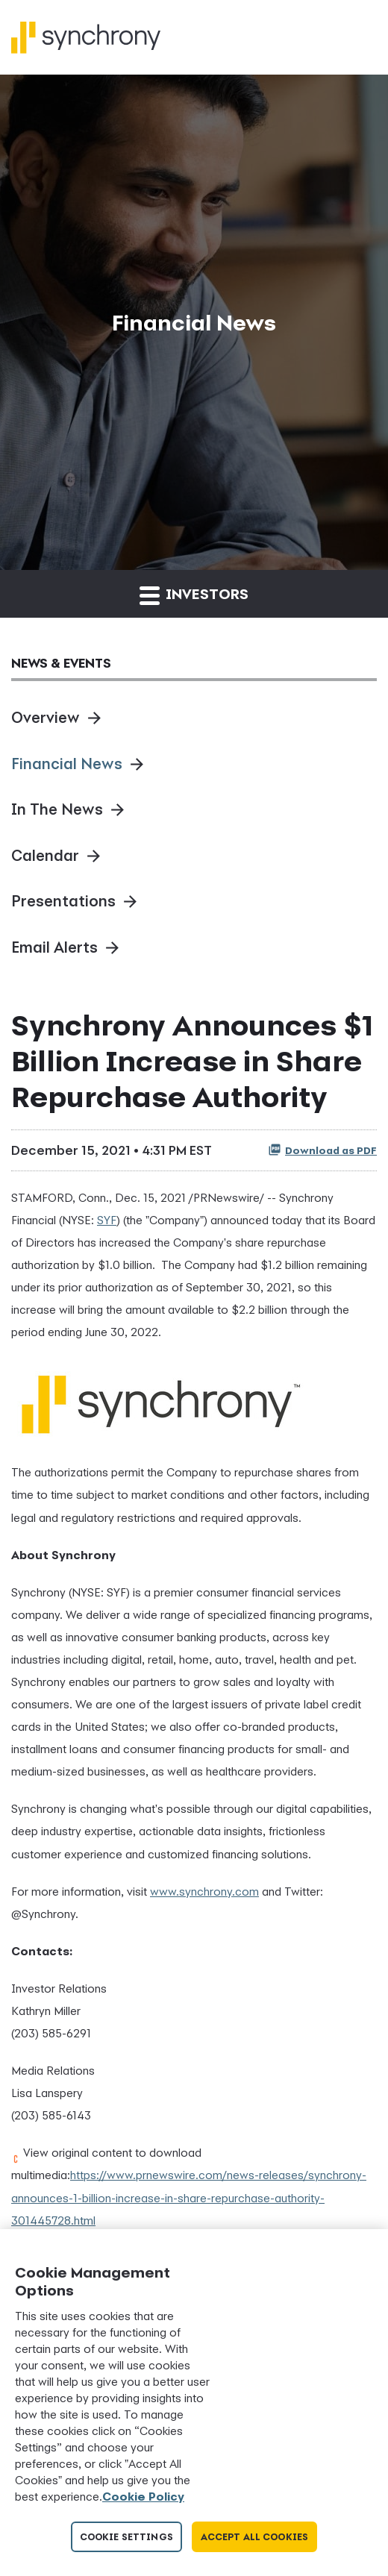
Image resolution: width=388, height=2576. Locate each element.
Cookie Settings (126, 2536)
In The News (57, 809)
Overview (45, 717)
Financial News (66, 763)
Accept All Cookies (254, 2536)
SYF (106, 1219)
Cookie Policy (143, 2496)
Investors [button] (194, 595)
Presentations (63, 900)
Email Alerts (54, 947)
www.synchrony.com (204, 1891)
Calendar (45, 855)
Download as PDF (322, 1149)
